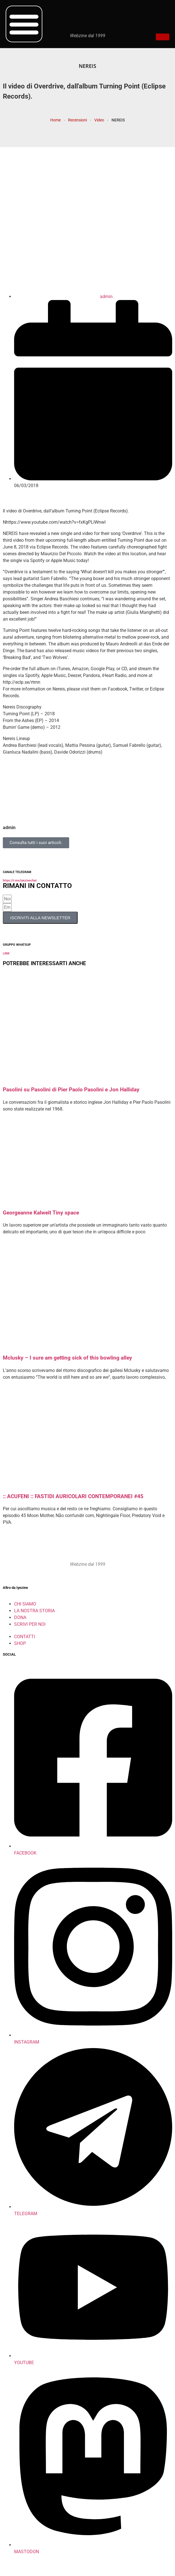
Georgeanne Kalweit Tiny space (41, 1213)
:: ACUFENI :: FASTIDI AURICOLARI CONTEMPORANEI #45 (73, 1496)
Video (99, 120)
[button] (24, 24)
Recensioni (77, 120)
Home (55, 120)
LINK (6, 953)
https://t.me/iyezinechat (20, 880)
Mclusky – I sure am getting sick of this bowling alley (67, 1358)
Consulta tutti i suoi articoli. (36, 842)
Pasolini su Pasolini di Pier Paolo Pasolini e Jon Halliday (71, 1090)
